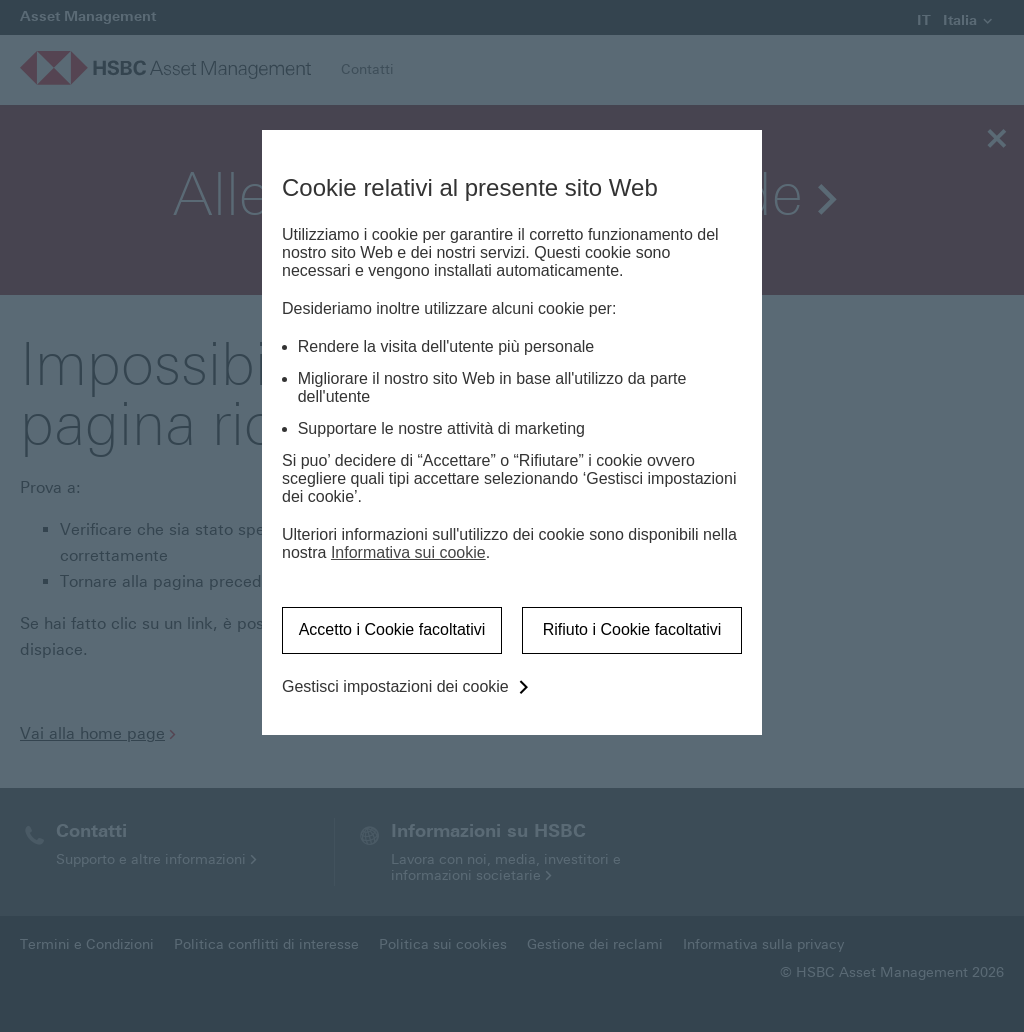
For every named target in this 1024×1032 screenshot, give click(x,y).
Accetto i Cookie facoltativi (392, 629)
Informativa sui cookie (408, 552)
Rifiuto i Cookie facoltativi (632, 629)
